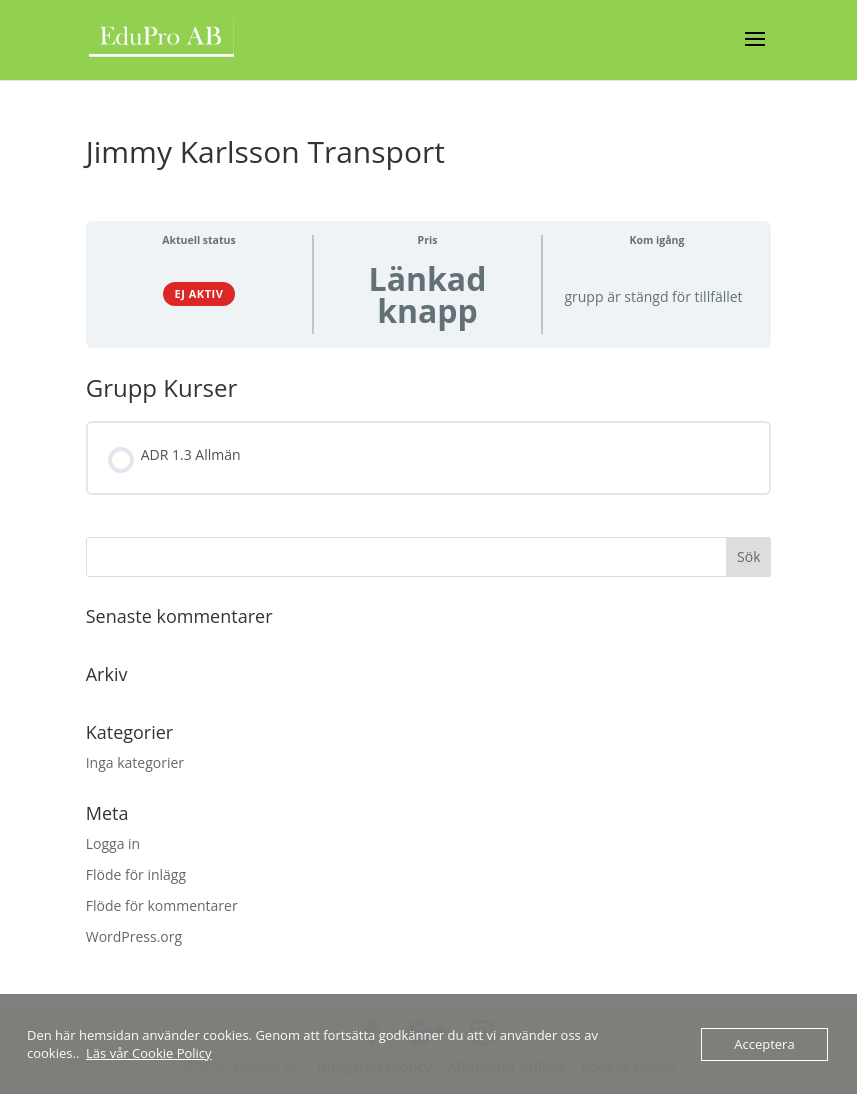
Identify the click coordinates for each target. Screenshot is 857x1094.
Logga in (113, 843)
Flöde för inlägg (136, 874)
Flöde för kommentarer (162, 905)
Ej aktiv (199, 293)
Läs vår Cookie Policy (149, 1053)
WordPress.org (134, 936)
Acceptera (764, 1044)
